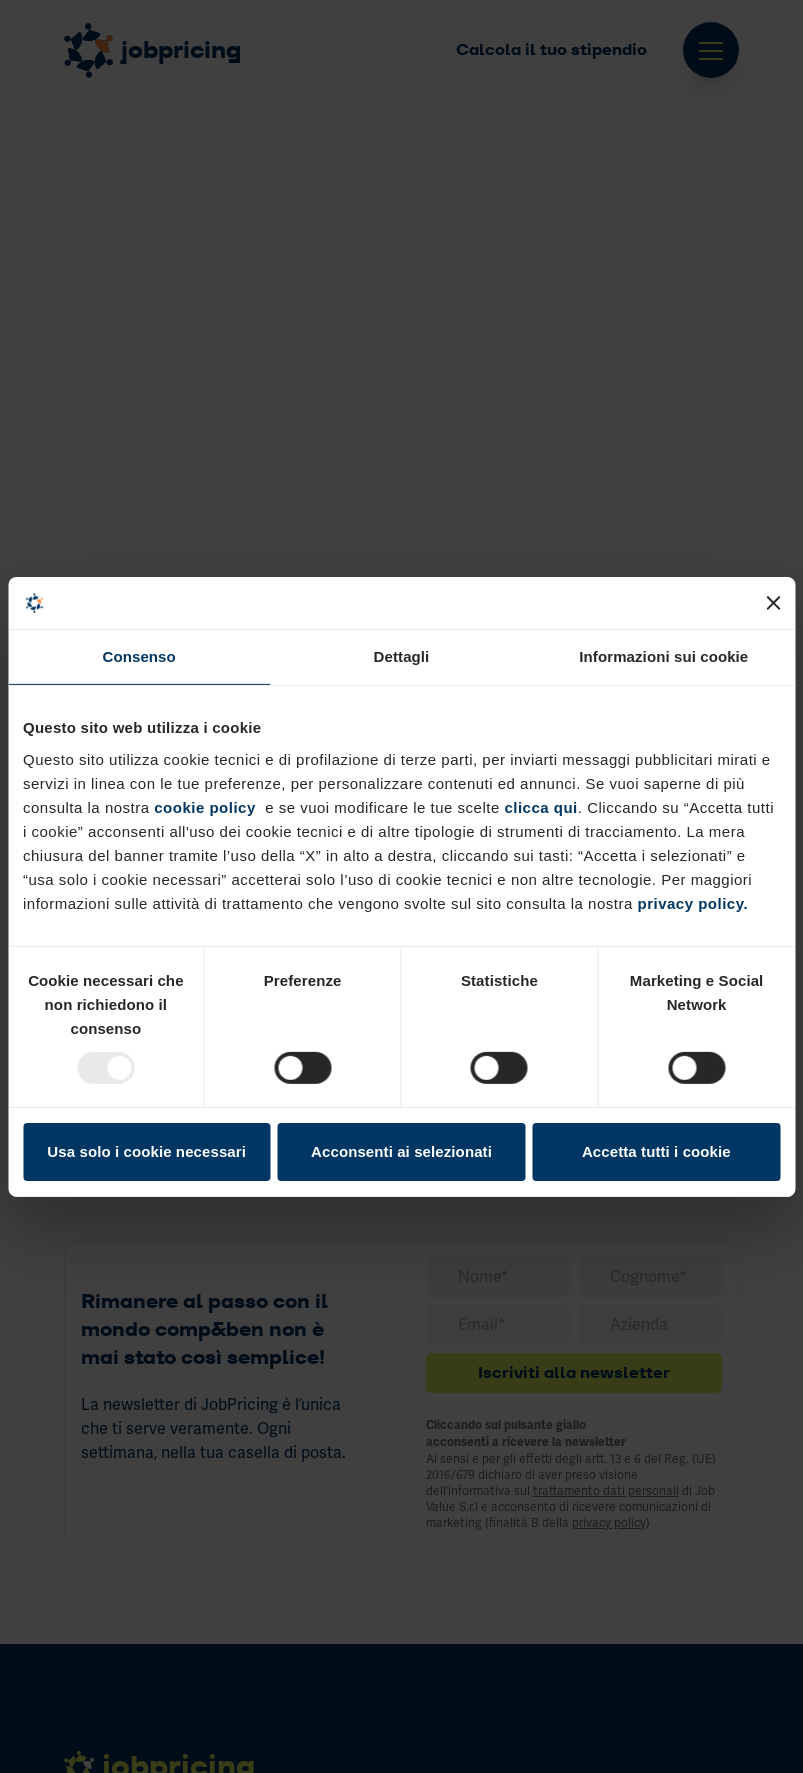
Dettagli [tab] (402, 656)
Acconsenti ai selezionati (401, 1151)
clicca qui (539, 806)
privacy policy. (692, 902)
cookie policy (205, 806)
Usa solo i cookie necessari (146, 1151)
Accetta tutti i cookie (656, 1151)
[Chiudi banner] (773, 603)
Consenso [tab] (139, 656)
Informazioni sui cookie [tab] (663, 656)
